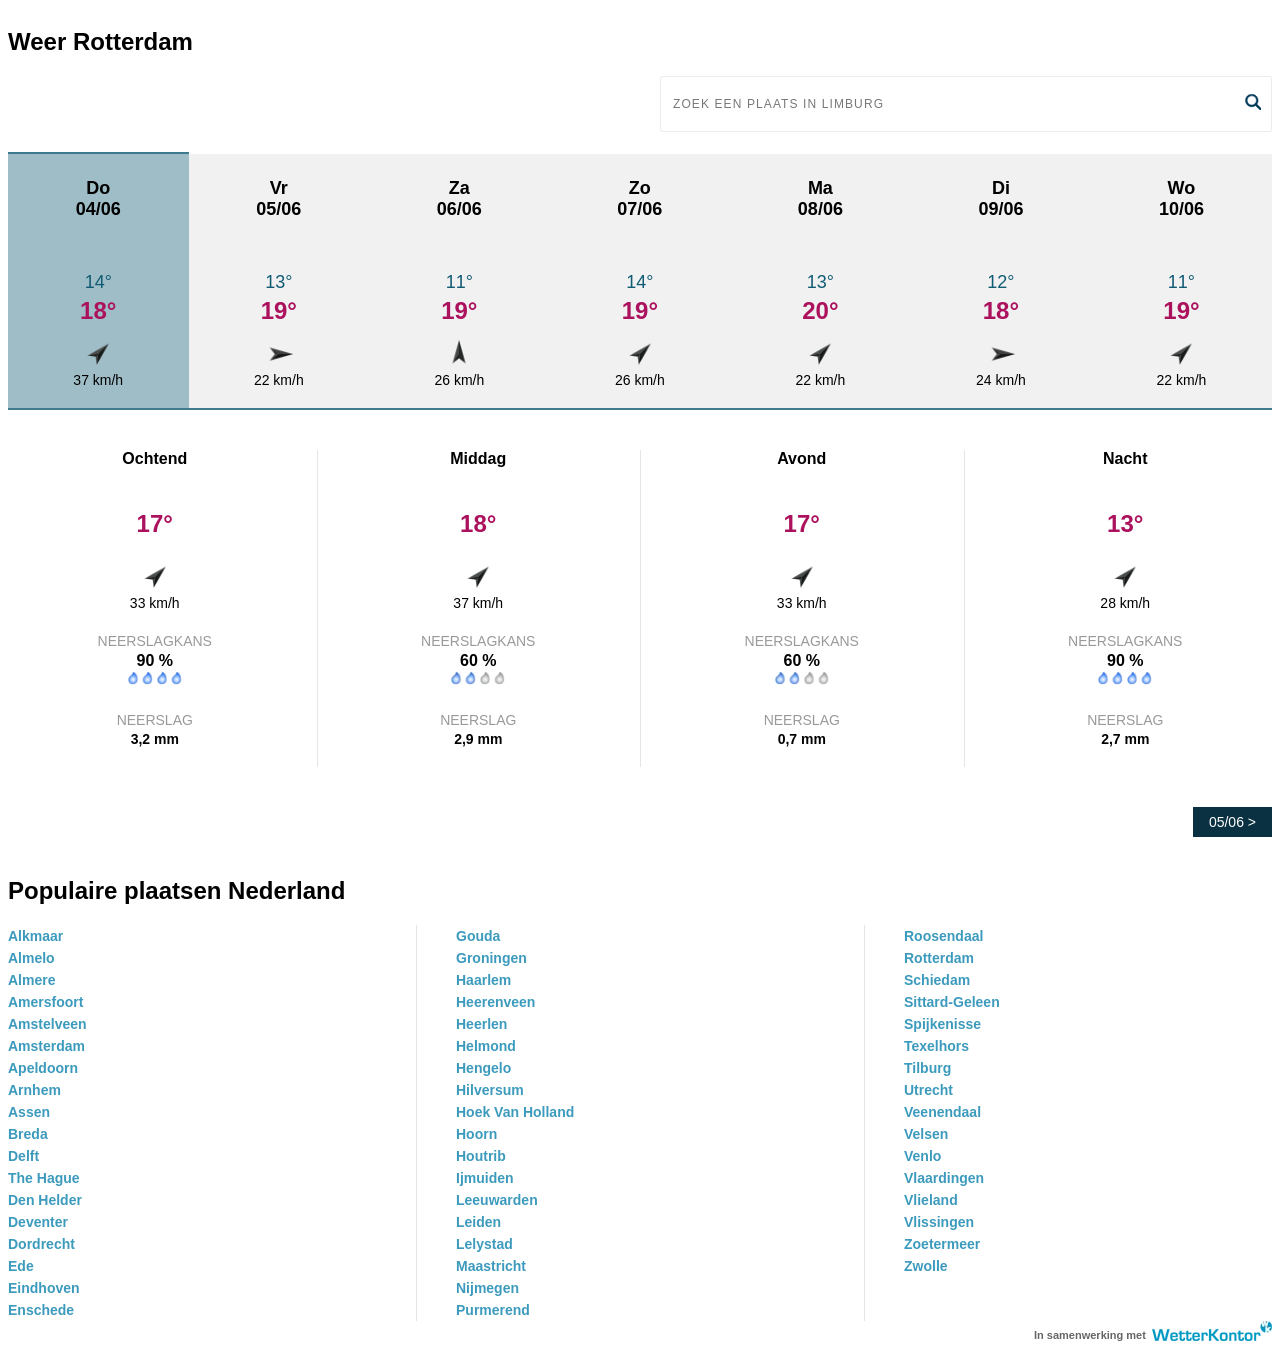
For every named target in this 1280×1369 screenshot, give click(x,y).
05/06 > (1232, 822)
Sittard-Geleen (952, 1002)
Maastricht (491, 1266)
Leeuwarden (497, 1200)
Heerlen (481, 1024)
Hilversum (490, 1090)
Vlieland (931, 1200)
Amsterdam (46, 1046)
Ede (21, 1266)
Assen (29, 1112)
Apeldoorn (43, 1068)
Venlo (922, 1156)
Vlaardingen (944, 1178)
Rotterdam (939, 958)
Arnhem (34, 1090)
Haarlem (483, 980)
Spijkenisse (942, 1024)
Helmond (486, 1046)
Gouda (478, 936)
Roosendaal (943, 936)
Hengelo (483, 1068)
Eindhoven (44, 1288)
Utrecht (928, 1090)
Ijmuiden (485, 1178)
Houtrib (481, 1156)
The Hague (44, 1178)
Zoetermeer (942, 1244)
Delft (23, 1156)
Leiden (478, 1222)
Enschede (41, 1310)
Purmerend (493, 1310)
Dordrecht (41, 1244)
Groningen (491, 958)
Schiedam (937, 980)
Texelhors (936, 1046)
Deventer (38, 1222)
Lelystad (484, 1244)
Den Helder (45, 1200)
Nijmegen (487, 1288)
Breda (28, 1134)
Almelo (31, 958)
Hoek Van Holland (515, 1112)
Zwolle (926, 1266)
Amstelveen (47, 1024)
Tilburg (927, 1068)
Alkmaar (35, 936)
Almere (31, 980)
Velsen (926, 1134)
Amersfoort (45, 1002)
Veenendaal (942, 1112)
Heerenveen (495, 1002)
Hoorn (476, 1134)
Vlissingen (939, 1222)
